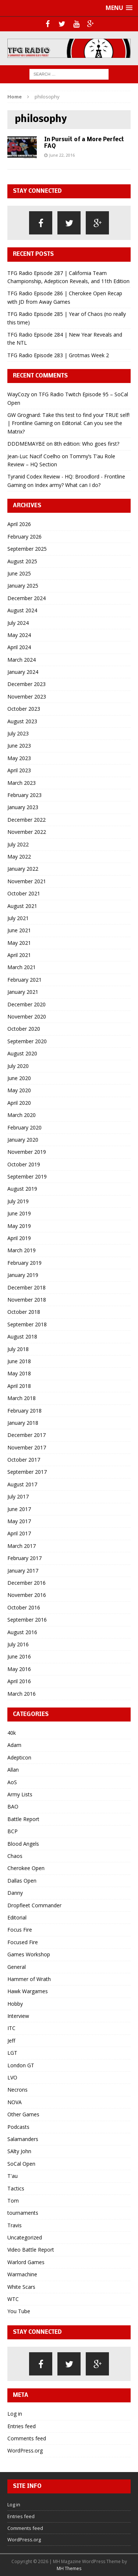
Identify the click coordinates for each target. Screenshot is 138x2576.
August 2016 (22, 1632)
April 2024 (19, 647)
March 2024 (21, 659)
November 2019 (26, 1151)
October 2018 (23, 1311)
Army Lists (19, 1794)
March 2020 (21, 1114)
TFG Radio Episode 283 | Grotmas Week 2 (58, 355)
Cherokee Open (26, 1868)
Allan (13, 1769)
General (16, 1966)
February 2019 (24, 1262)
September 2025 (27, 548)
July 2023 (18, 733)
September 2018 (27, 1324)
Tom (13, 2200)
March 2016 (21, 1693)
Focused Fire (22, 1942)
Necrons (17, 2089)
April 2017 (19, 1533)
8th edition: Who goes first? (86, 443)
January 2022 (22, 868)
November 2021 (26, 881)
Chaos (14, 1855)
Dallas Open (21, 1880)
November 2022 (26, 831)
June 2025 (19, 573)
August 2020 (22, 1053)
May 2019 (19, 1225)
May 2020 (19, 1090)
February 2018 (24, 1410)
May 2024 (19, 634)
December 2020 (26, 1004)
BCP (12, 1831)
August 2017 (22, 1484)
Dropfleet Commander (34, 1905)
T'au (12, 2175)
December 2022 (26, 819)
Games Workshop (28, 1954)
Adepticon (19, 1757)
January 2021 (22, 991)
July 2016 (18, 1644)
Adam (14, 1744)
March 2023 (21, 782)
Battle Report (23, 1819)
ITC (11, 2028)
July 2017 (18, 1496)
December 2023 (26, 683)
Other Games (23, 2114)
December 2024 (26, 598)
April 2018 (19, 1385)
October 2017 (23, 1459)
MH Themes (69, 2568)
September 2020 (27, 1041)
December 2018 (26, 1287)
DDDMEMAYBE (26, 443)
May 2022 (19, 856)
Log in (14, 2413)
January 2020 (22, 1139)
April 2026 (19, 524)
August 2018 (22, 1336)
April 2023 (19, 770)
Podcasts (18, 2126)
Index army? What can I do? (67, 484)
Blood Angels (23, 1843)
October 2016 (23, 1607)
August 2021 (22, 905)
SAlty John (19, 2151)
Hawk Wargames (27, 1991)
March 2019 (21, 1250)
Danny (15, 1892)
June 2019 (19, 1213)
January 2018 (22, 1422)
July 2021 (18, 918)
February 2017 (24, 1558)
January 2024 (22, 671)
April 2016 (19, 1681)
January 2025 (22, 585)
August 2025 (22, 561)
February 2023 (24, 794)
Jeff (11, 2040)
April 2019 (19, 1238)
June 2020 (19, 1078)
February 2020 (24, 1127)
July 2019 (18, 1201)
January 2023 (22, 807)
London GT (20, 2065)
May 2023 (19, 758)
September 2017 (27, 1471)
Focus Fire (19, 1929)
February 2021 (24, 979)
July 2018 (18, 1349)
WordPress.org (25, 2450)
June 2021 (19, 930)
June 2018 (19, 1361)
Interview (18, 2015)
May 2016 (19, 1668)
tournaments (22, 2212)
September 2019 (27, 1176)
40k (11, 1732)
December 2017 (26, 1434)
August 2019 (22, 1188)
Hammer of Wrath (29, 1979)
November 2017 (26, 1447)
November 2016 (26, 1594)
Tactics (15, 2188)
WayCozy (18, 394)
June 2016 (19, 1656)
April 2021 (19, 954)
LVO (12, 2077)
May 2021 (19, 942)
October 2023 (23, 708)
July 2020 (18, 1065)
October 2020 (23, 1028)
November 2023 (26, 696)
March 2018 (21, 1398)
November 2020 (26, 1016)
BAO (12, 1806)
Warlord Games (26, 2262)
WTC (13, 2298)
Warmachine (22, 2274)
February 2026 (24, 536)
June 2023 (19, 745)
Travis (14, 2225)
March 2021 (21, 967)
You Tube (18, 2311)
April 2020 (19, 1102)
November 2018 (26, 1299)
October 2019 (23, 1164)
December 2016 (26, 1582)
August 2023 (22, 721)
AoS (12, 1782)
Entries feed (21, 2426)
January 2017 (22, 1570)
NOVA (14, 2102)
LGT (12, 2052)
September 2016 (27, 1619)
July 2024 (18, 622)
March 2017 (21, 1545)
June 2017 (19, 1508)
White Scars (21, 2286)
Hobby (15, 2003)
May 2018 (19, 1373)
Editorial (16, 1917)
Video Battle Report (30, 2249)
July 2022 (18, 844)
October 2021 (23, 893)
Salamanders (22, 2138)
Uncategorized (24, 2237)
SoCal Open (21, 2163)
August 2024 (22, 610)
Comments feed (26, 2438)
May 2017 (19, 1521)
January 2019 (22, 1274)
